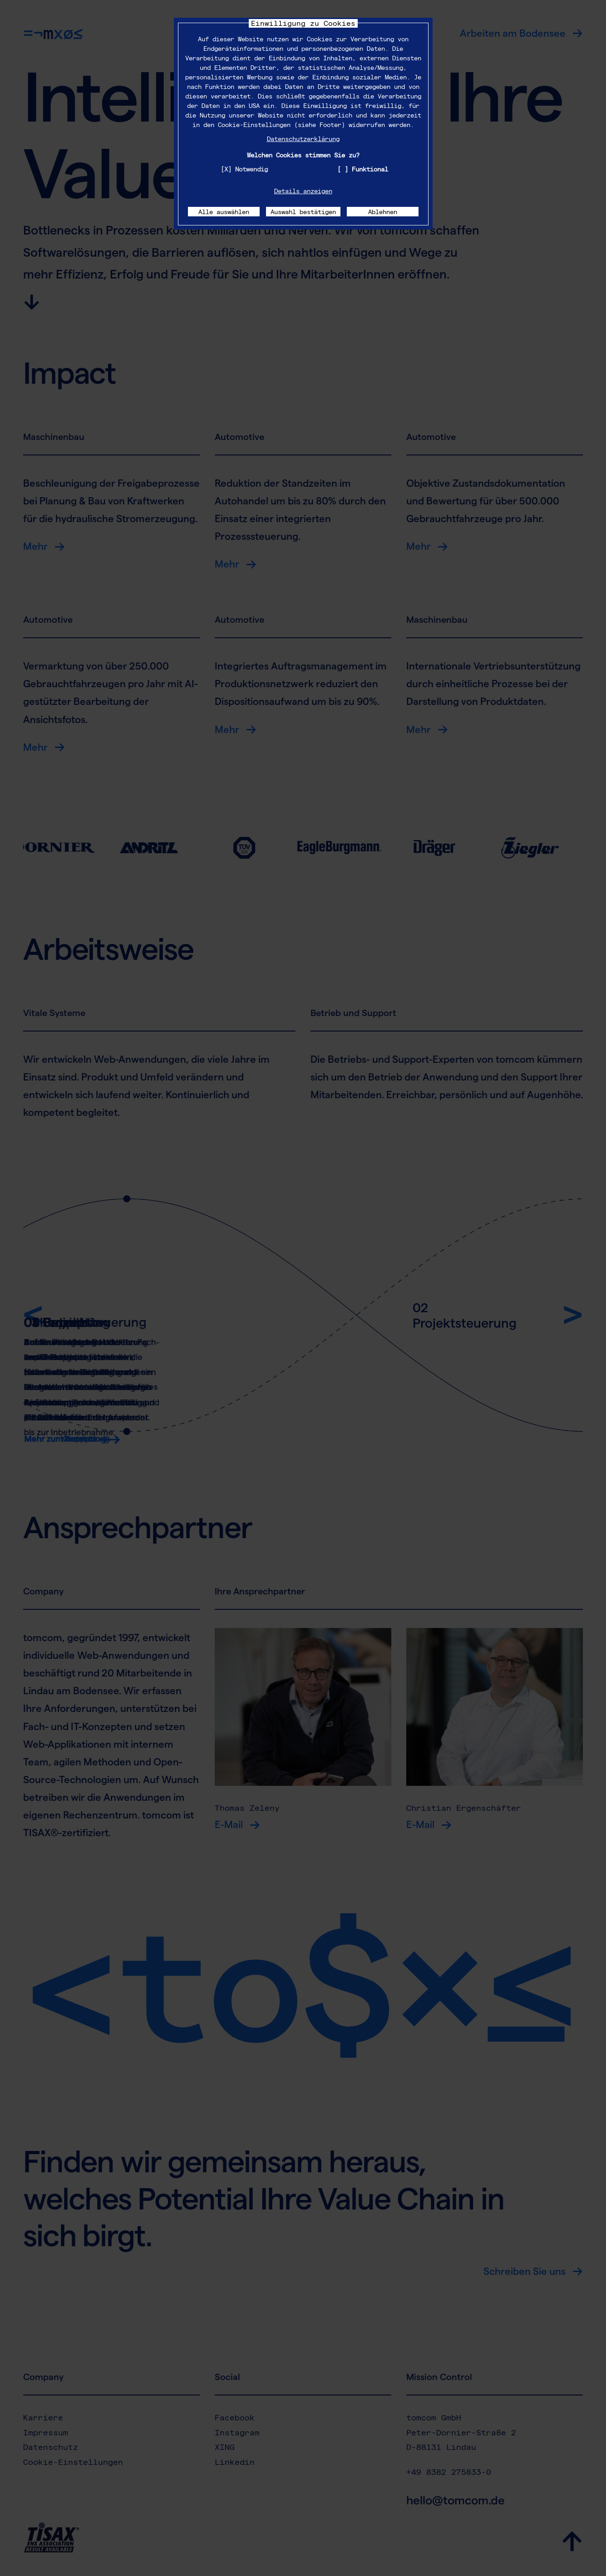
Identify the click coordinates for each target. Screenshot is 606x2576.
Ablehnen (382, 211)
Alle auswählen (223, 211)
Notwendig (251, 169)
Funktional (370, 169)
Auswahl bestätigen (303, 211)
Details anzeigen (303, 190)
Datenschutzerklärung (303, 138)
